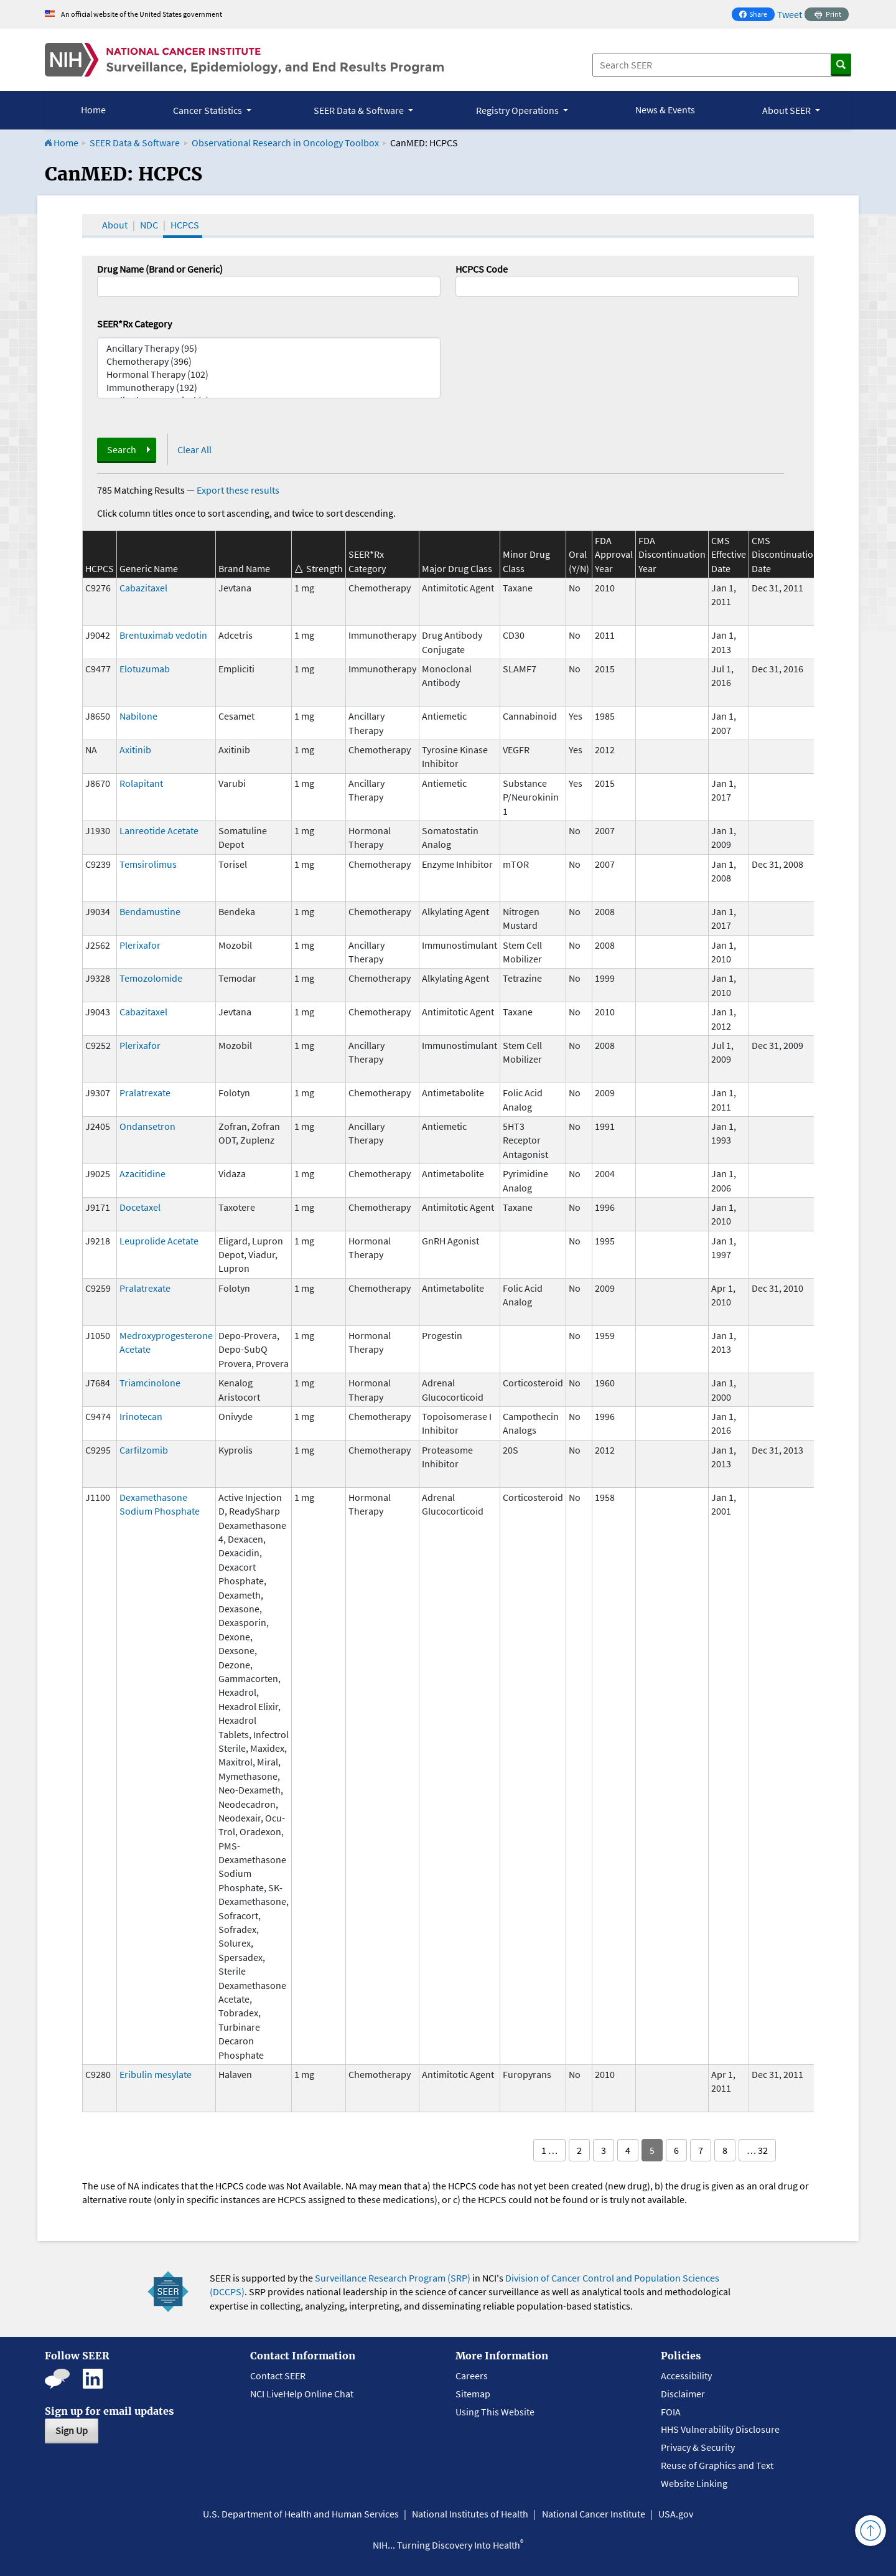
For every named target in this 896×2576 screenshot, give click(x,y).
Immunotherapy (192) (268, 387)
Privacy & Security (698, 2447)
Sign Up (71, 2430)
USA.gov (675, 2514)
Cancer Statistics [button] (208, 110)
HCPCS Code (481, 269)
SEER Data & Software (135, 142)
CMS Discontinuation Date (785, 554)
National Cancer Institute (593, 2514)
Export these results (238, 490)
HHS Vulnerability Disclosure (720, 2429)
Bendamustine (149, 911)
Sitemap (472, 2393)
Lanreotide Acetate (158, 830)
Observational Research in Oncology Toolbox (285, 142)
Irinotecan (140, 1416)
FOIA (671, 2411)
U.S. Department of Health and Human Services (301, 2514)
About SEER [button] (787, 110)
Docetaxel (140, 1207)
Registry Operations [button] (518, 110)
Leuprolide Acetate (158, 1240)
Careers (471, 2375)
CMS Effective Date (728, 554)
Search (121, 449)
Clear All (194, 449)
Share (757, 15)
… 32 (757, 2150)
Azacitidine (142, 1173)
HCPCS (184, 225)
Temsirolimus (148, 864)
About (115, 225)
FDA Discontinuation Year (672, 554)
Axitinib (135, 749)
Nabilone (138, 716)
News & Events (665, 109)
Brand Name (244, 568)
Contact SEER (278, 2375)
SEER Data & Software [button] (360, 110)
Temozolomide (150, 978)
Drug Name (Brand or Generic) (160, 269)
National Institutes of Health (470, 2514)
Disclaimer (683, 2393)
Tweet (789, 14)
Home (93, 109)
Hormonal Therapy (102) (268, 374)
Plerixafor (140, 945)
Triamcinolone (149, 1382)
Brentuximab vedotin (163, 635)
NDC (149, 225)
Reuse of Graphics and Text (717, 2465)
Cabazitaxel (143, 587)
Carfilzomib (143, 1450)
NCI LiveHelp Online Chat (301, 2393)
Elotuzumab (144, 668)
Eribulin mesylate (155, 2074)
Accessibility (686, 2375)
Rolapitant (141, 783)
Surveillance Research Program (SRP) (392, 2278)
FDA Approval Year (614, 554)
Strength (324, 568)
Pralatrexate (144, 1092)
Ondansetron (147, 1126)
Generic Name (148, 568)
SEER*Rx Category (134, 323)
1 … (549, 2150)
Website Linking (694, 2483)
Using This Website (494, 2411)
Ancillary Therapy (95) (268, 348)
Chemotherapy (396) (268, 361)
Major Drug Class (457, 568)
